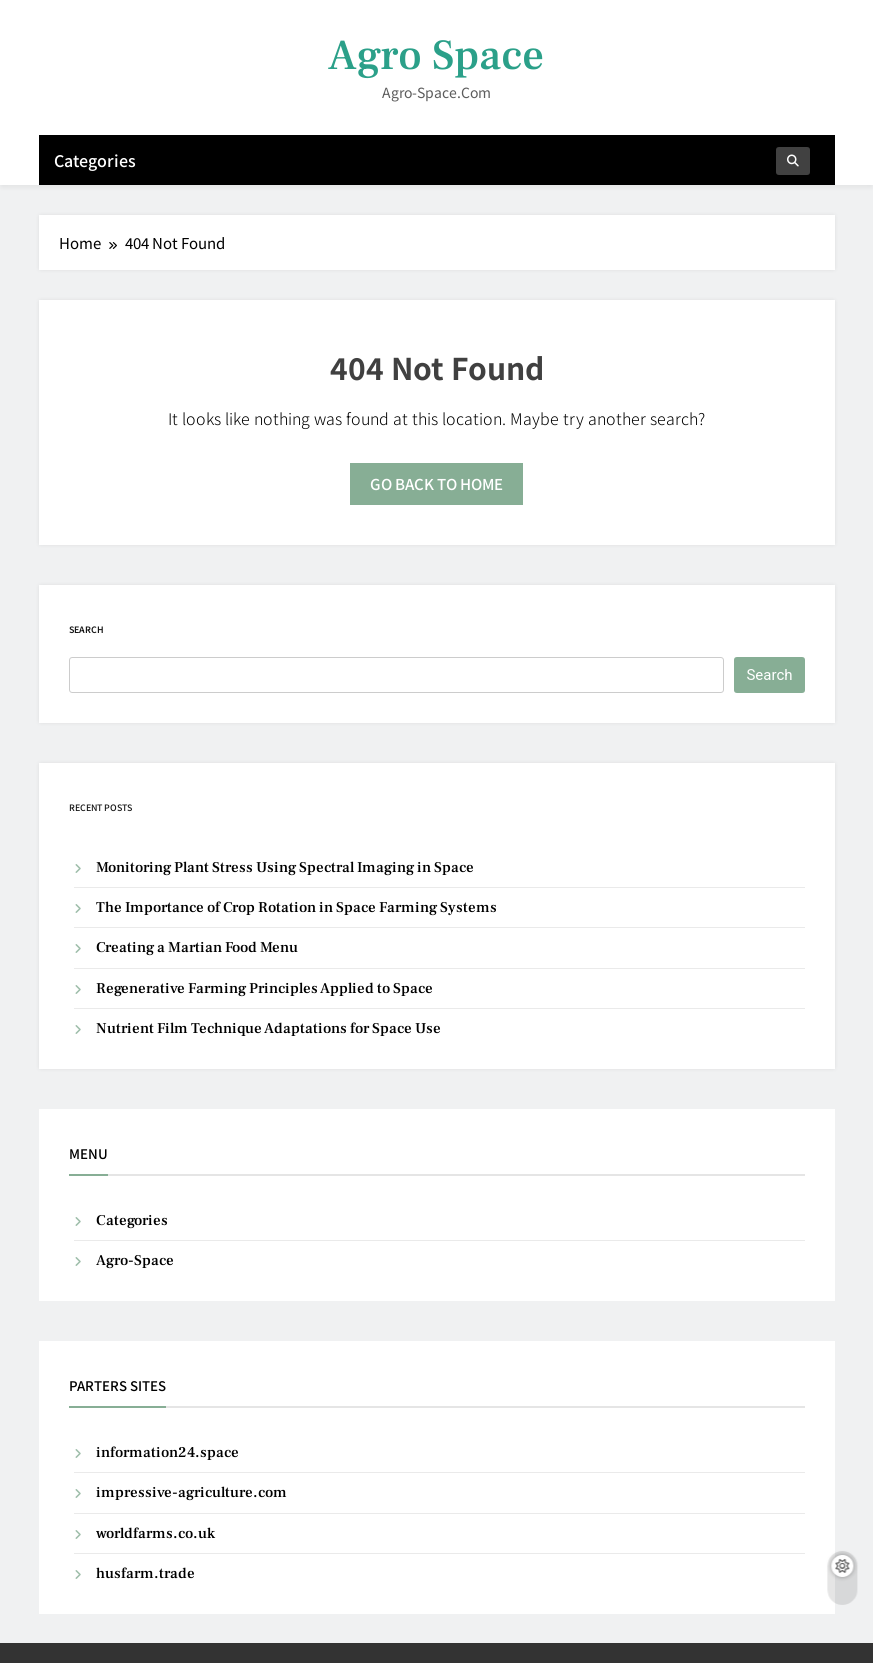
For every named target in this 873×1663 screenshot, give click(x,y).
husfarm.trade (145, 1573)
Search (86, 629)
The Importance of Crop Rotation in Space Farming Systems (296, 907)
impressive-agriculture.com (191, 1492)
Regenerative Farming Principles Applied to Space (264, 988)
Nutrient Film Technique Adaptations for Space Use (268, 1028)
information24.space (167, 1452)
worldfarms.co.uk (155, 1533)
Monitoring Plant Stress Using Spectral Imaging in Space (285, 867)
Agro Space (436, 55)
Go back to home (436, 483)
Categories (95, 160)
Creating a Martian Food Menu (197, 947)
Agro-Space (135, 1260)
